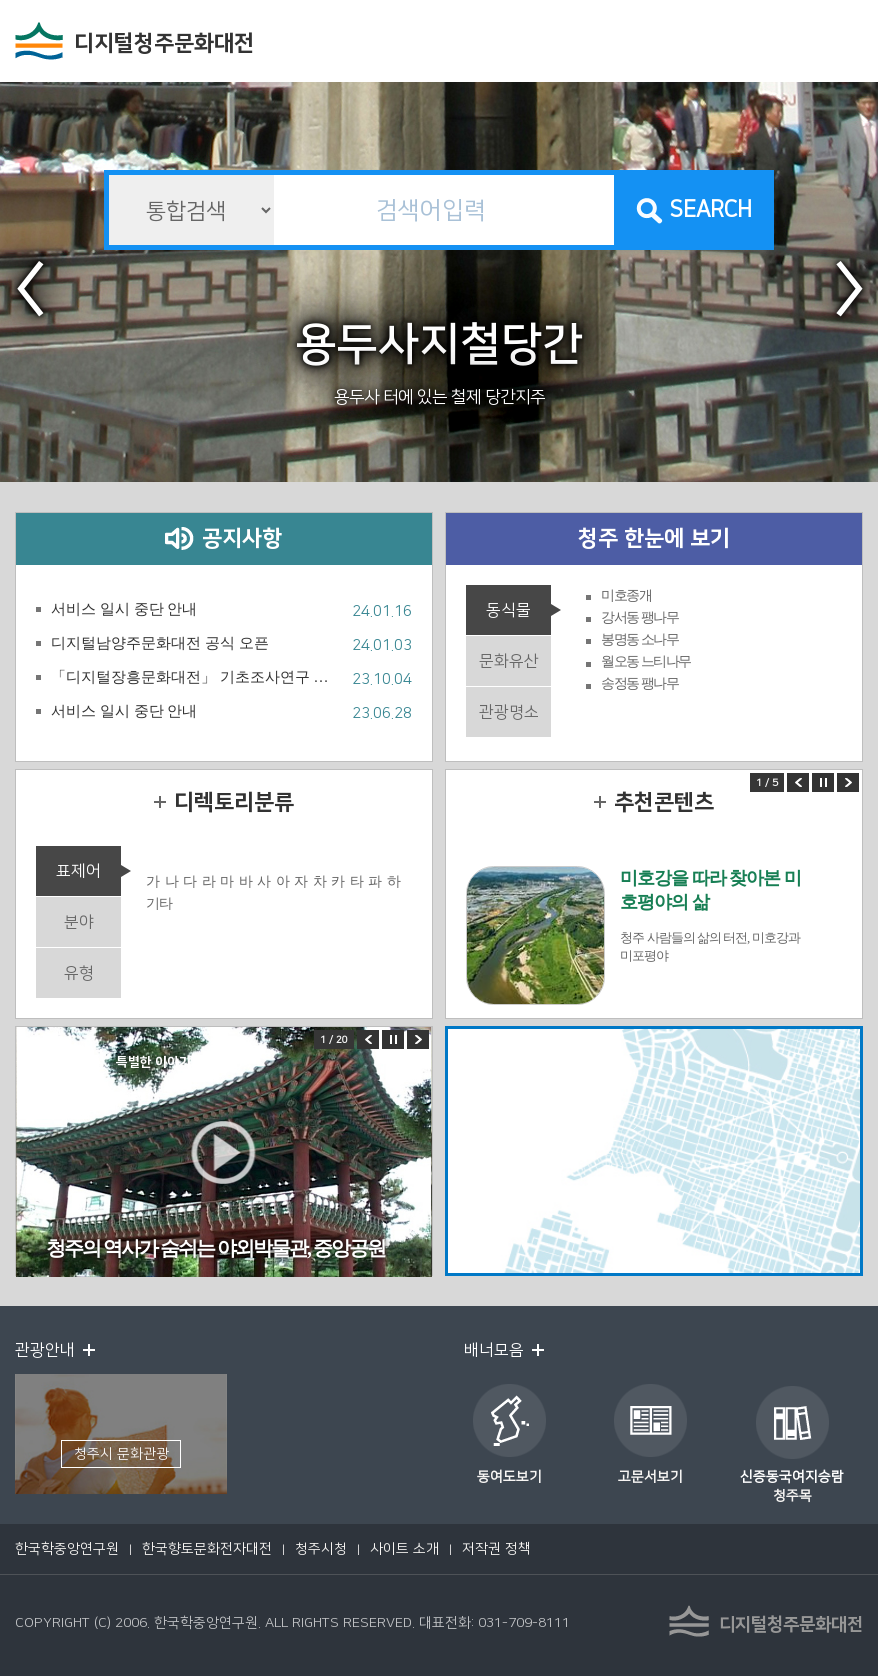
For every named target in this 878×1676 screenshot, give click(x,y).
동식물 (508, 610)
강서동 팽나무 (639, 617)
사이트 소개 (404, 1549)
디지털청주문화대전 (164, 43)
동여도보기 (509, 1477)
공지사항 (242, 538)
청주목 (792, 1496)
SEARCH (710, 209)
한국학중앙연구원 (67, 1549)
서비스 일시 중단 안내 (124, 609)
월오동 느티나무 (646, 661)
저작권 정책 (496, 1549)
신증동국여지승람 (792, 1477)
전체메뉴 (843, 43)
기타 (158, 903)
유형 (79, 973)
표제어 (78, 871)
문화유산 (509, 661)
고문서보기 (650, 1477)
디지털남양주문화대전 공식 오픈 (160, 643)
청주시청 (321, 1549)
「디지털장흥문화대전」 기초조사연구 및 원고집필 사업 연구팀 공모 (196, 677)
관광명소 (509, 712)
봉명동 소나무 (639, 639)
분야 (79, 922)
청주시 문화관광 (121, 1454)
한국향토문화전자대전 (207, 1549)
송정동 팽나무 (639, 683)
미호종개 (626, 595)
